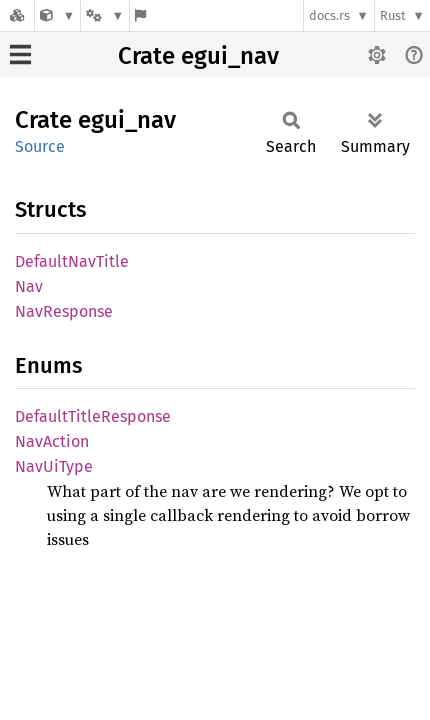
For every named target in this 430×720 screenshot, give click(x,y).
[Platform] (105, 15)
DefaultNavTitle (72, 261)
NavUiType (54, 466)
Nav (29, 286)
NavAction (52, 441)
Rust (393, 15)
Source (40, 146)
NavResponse (64, 311)
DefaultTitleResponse (93, 416)
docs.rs (329, 15)
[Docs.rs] (17, 15)
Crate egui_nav (198, 56)
